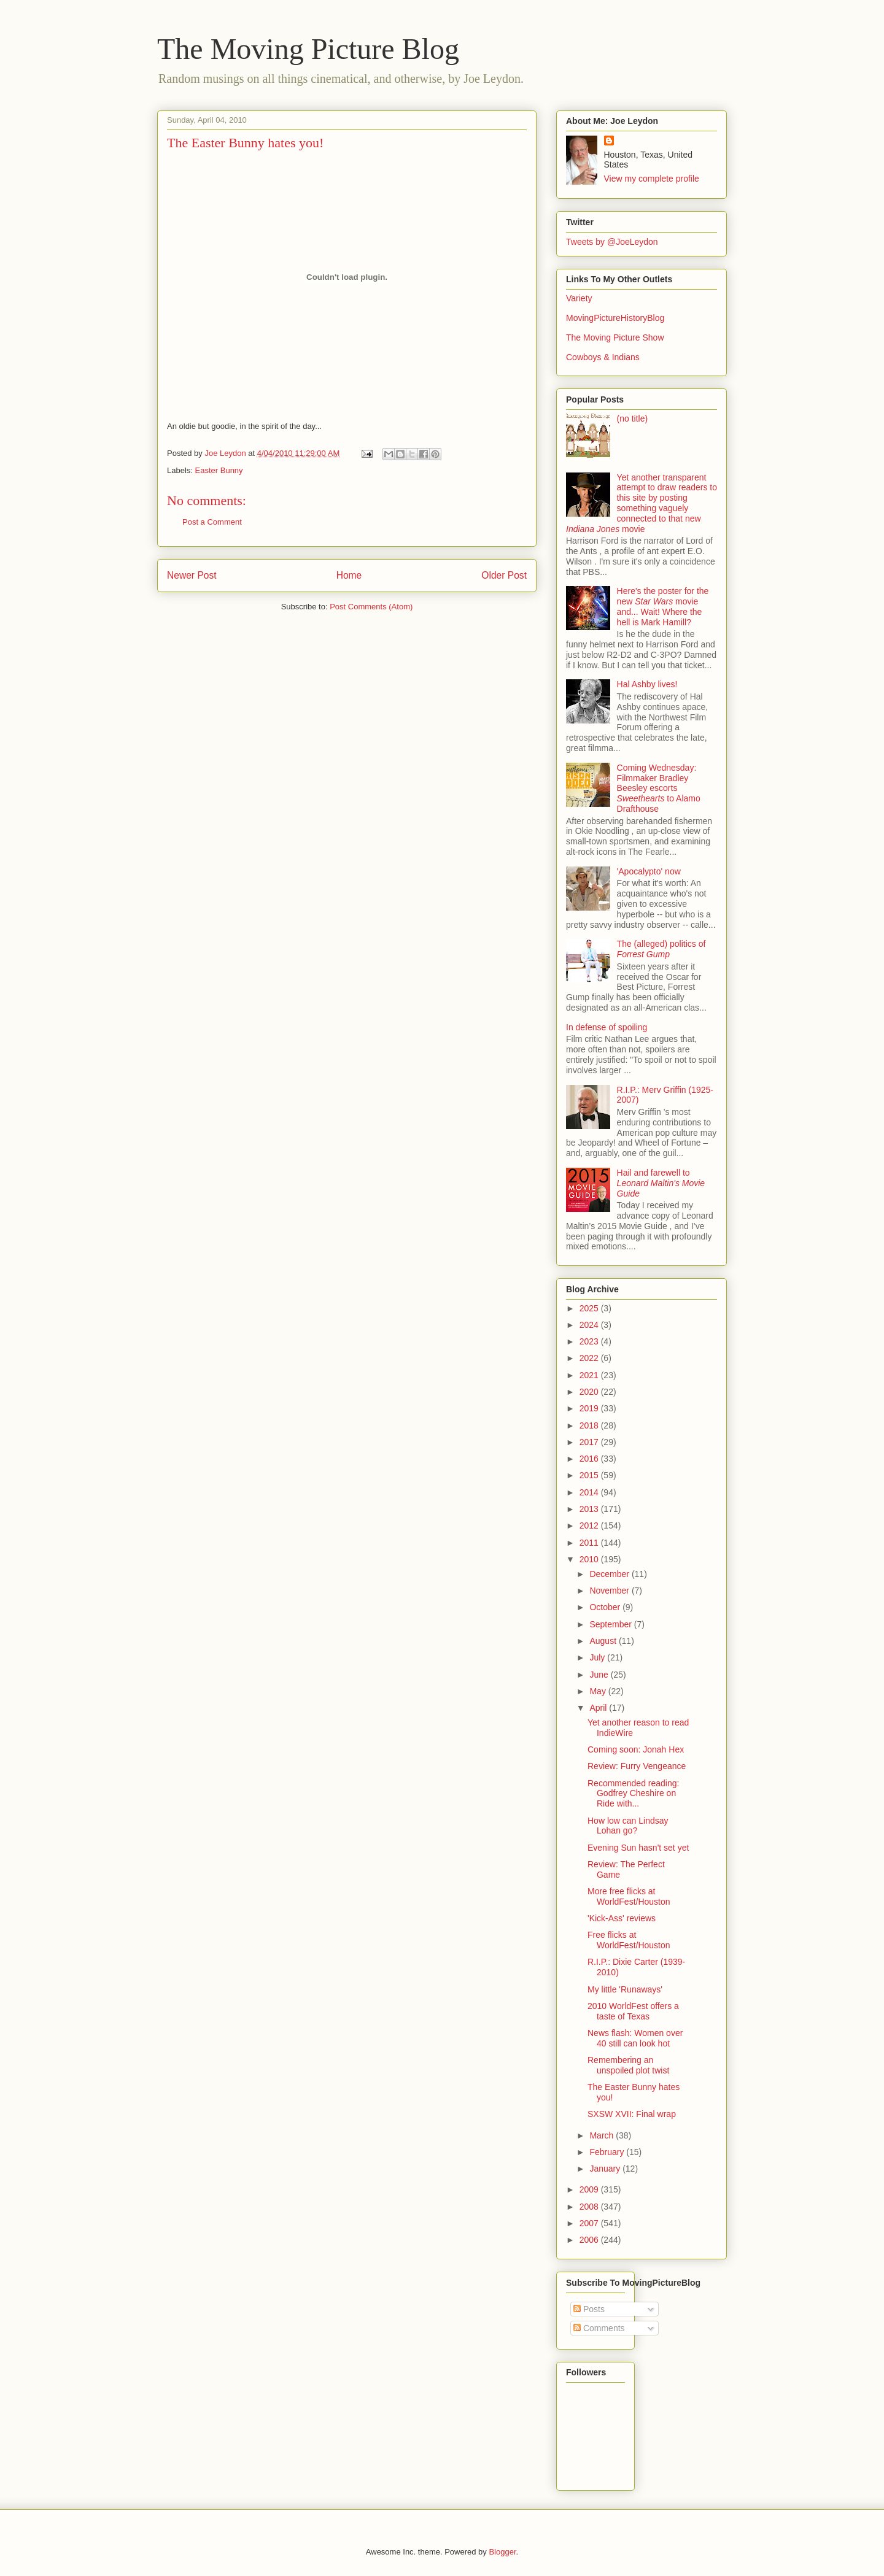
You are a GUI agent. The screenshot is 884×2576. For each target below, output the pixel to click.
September (611, 1624)
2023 (590, 1341)
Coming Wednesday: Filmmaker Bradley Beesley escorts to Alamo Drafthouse (658, 788)
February (607, 2152)
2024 (590, 1325)
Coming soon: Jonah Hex (635, 1749)
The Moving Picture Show (615, 337)
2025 (590, 1308)
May (598, 1691)
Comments (599, 2328)
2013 (590, 1509)
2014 (590, 1492)
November (610, 1590)
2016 (590, 1458)
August (603, 1641)
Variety (579, 298)
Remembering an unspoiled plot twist (628, 2065)
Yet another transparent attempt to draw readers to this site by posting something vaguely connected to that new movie (641, 503)
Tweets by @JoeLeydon (612, 242)
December (610, 1574)
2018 (590, 1425)
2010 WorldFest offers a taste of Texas (633, 2011)
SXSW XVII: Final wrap (631, 2114)
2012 (590, 1525)
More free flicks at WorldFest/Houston (628, 1896)
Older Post (504, 575)
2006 (590, 2240)
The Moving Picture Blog (308, 49)
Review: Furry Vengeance (636, 1766)
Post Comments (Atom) (371, 606)
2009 (590, 2189)
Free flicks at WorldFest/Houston (628, 1940)
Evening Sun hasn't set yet (638, 1848)
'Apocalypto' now (649, 871)
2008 (590, 2207)
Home (349, 575)
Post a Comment (212, 521)
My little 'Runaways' (624, 1989)
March (602, 2135)
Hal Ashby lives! (647, 684)
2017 (590, 1442)
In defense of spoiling (606, 1027)
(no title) (632, 418)
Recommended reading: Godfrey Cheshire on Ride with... (633, 1793)
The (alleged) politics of (661, 949)
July (598, 1657)
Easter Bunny (219, 470)
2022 (590, 1358)
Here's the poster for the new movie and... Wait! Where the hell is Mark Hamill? (663, 606)
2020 (590, 1392)
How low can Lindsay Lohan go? (628, 1826)
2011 (590, 1543)
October (605, 1607)
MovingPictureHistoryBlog (615, 318)
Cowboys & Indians (603, 357)
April (599, 1708)
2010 (590, 1559)
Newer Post (192, 575)
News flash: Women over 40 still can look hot (635, 2038)
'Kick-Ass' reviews (621, 1918)
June (599, 1674)
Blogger (502, 2551)
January (605, 2168)
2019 (590, 1408)
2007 (590, 2223)
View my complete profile (651, 178)
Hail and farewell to (661, 1183)
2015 (590, 1475)
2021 (590, 1375)
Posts (589, 2309)
